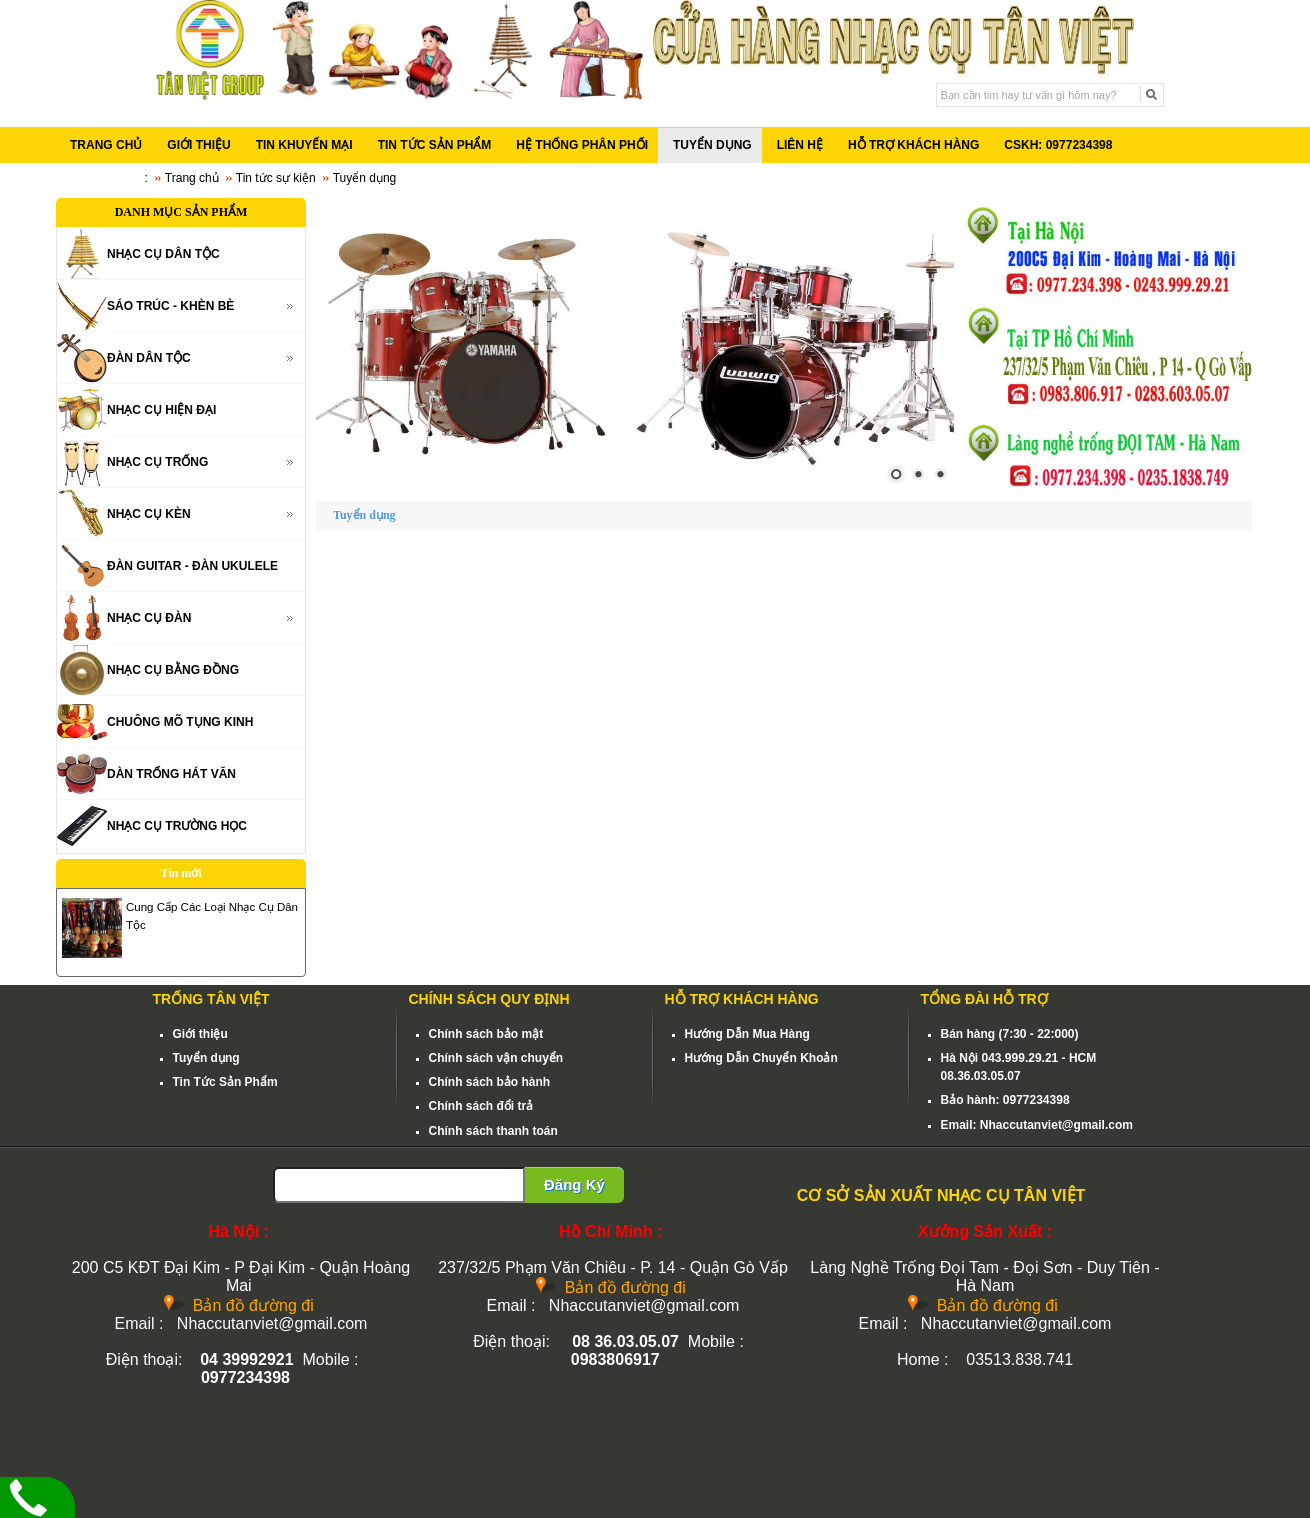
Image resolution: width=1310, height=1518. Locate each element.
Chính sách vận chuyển (496, 1058)
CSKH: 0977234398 (1058, 145)
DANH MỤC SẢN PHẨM (181, 212)
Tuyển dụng (206, 1058)
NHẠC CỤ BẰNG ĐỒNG (173, 670)
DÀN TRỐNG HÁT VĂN (171, 774)
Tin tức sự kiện (276, 178)
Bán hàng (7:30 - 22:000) (1010, 1034)
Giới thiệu (200, 1034)
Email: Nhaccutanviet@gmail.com (1037, 1125)
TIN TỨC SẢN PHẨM (435, 145)
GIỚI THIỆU (198, 145)
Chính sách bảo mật (486, 1034)
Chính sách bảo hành (490, 1082)
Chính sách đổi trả (481, 1106)
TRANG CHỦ (106, 145)
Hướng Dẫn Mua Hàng (747, 1034)
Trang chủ (192, 178)
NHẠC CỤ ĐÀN (149, 618)
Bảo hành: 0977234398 (1005, 1100)
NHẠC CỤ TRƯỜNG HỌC (177, 826)
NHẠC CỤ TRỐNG (157, 462)
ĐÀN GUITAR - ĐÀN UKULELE (192, 566)
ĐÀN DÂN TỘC (149, 358)
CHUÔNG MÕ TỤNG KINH (180, 722)
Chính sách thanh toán (493, 1131)
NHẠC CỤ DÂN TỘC (163, 254)
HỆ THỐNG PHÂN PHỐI (582, 145)
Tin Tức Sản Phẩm (225, 1082)
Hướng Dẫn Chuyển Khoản (761, 1058)
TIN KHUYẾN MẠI (304, 145)
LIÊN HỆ (800, 145)
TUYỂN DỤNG (712, 145)
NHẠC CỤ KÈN (149, 514)
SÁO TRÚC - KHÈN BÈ (170, 306)
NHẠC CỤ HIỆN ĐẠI (161, 410)
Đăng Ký (574, 1184)
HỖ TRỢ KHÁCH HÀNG (913, 145)
